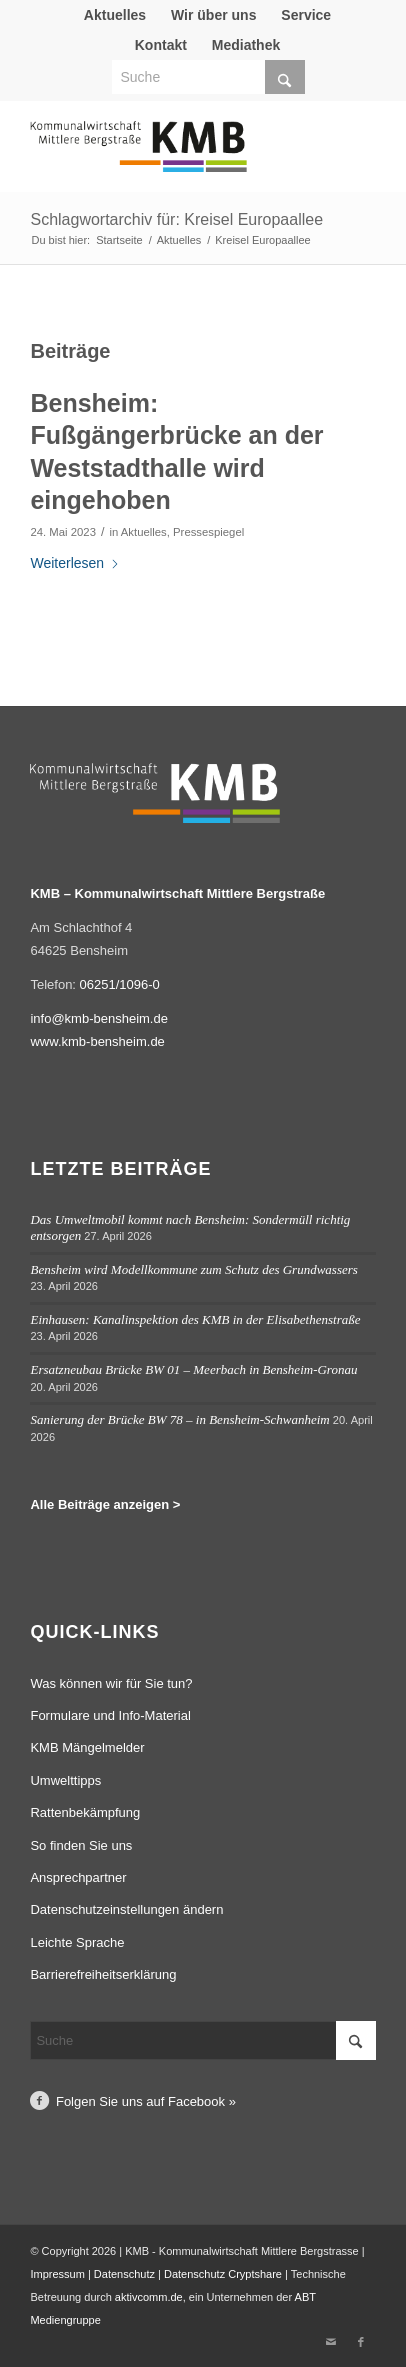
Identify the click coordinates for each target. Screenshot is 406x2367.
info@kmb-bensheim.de (98, 1018)
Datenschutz (124, 2274)
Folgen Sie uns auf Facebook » (146, 2101)
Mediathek (246, 45)
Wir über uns (213, 15)
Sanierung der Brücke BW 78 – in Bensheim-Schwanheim (179, 1419)
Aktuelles (115, 15)
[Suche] (208, 77)
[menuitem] (115, 15)
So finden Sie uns (81, 1845)
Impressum (57, 2274)
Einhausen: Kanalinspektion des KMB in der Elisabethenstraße (195, 1319)
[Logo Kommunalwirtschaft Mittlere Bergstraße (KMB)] (168, 156)
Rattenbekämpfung (85, 1812)
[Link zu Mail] (331, 2342)
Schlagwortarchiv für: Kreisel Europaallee (176, 219)
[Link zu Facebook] (361, 2342)
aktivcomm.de (149, 2297)
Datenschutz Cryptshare (224, 2274)
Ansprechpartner (78, 1877)
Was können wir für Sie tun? (111, 1683)
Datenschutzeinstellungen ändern (126, 1909)
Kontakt (161, 45)
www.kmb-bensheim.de (97, 1041)
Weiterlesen (75, 563)
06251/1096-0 (120, 984)
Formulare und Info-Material (110, 1715)
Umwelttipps (65, 1780)
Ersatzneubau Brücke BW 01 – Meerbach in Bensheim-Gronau (193, 1369)
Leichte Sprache (77, 1942)
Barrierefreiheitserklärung (103, 1974)
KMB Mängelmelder (87, 1747)
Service (306, 15)
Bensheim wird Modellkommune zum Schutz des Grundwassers (193, 1269)
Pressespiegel (208, 532)
